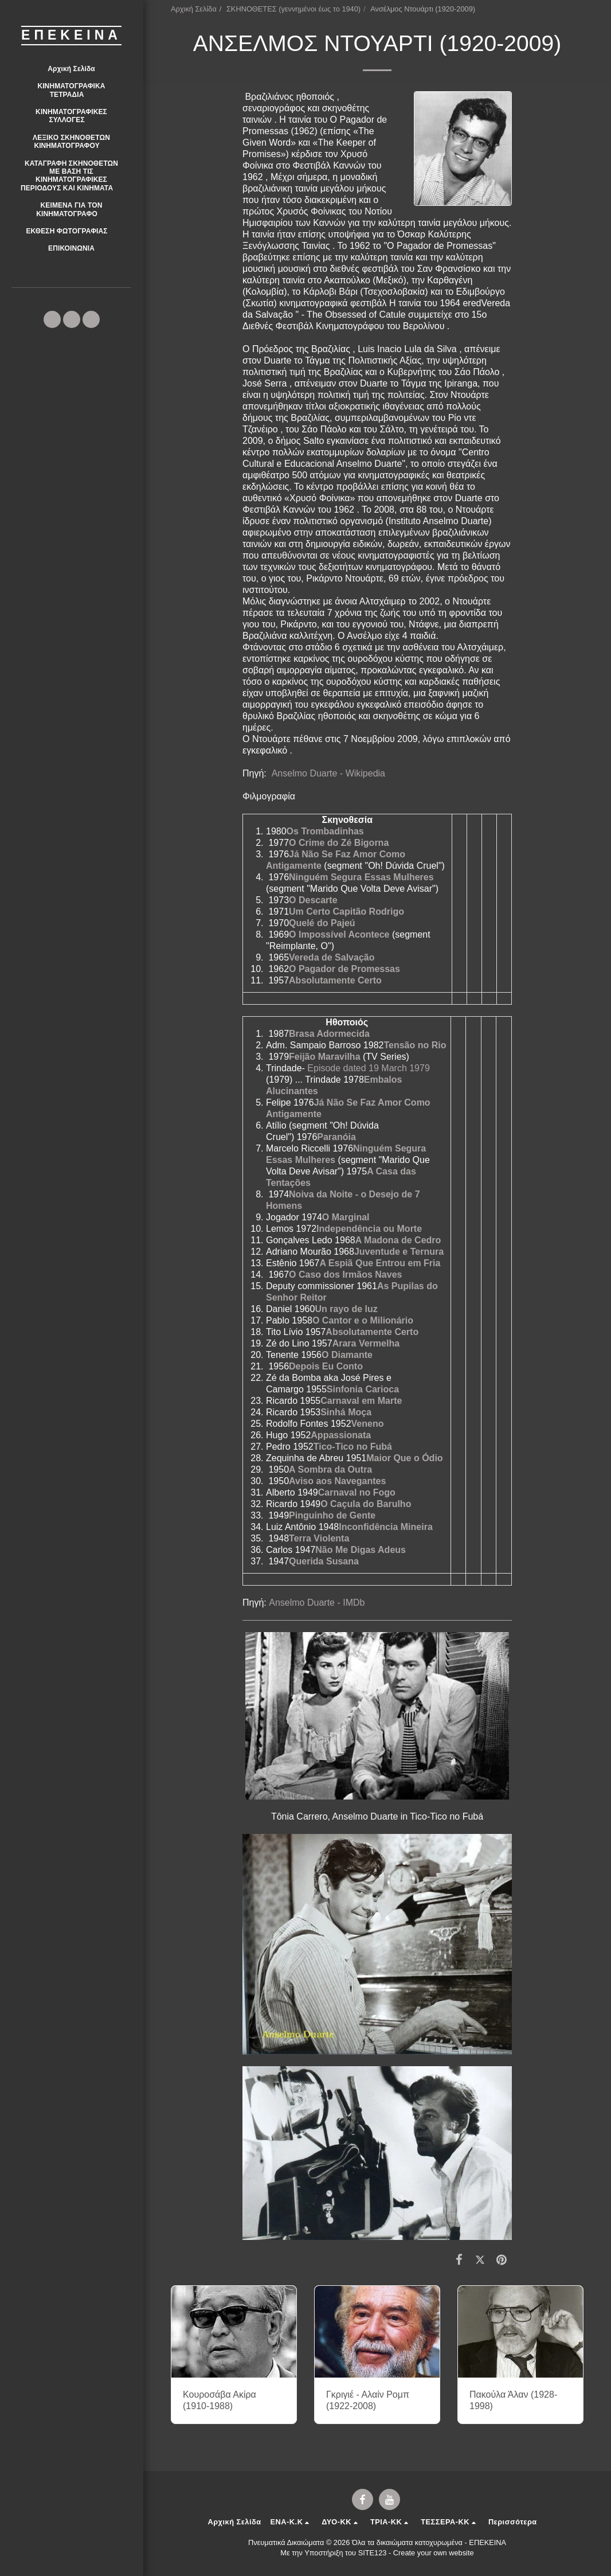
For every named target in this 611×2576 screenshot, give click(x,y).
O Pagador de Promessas (344, 969)
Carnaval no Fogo (356, 1492)
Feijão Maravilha (325, 1056)
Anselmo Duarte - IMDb (317, 1602)
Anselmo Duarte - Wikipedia (328, 773)
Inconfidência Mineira (386, 1527)
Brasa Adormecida (329, 1034)
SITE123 (372, 2552)
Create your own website (433, 2552)
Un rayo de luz (346, 1309)
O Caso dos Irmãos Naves (345, 1274)
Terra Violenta (319, 1538)
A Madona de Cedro (398, 1240)
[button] (71, 90)
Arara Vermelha (365, 1343)
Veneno (367, 1423)
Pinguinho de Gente (332, 1515)
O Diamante (347, 1355)
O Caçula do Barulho (365, 1504)
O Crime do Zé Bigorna (339, 843)
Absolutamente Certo (335, 980)
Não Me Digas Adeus (360, 1550)
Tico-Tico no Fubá (353, 1446)
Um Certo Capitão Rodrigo (346, 911)
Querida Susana (324, 1561)
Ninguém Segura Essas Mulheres (361, 877)
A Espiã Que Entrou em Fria (379, 1263)
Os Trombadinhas (325, 831)
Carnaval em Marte (361, 1401)
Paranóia (336, 1137)
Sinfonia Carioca (363, 1389)
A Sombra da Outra (330, 1469)
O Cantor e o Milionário (362, 1320)
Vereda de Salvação (331, 957)
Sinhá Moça (345, 1412)
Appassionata (341, 1435)
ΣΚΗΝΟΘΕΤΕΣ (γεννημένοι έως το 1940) (293, 9)
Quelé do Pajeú (322, 923)
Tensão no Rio (414, 1045)
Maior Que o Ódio (404, 1458)
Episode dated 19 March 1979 (368, 1068)
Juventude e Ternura (399, 1251)
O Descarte (313, 900)
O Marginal (346, 1217)
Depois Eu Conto (326, 1366)
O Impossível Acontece (339, 934)
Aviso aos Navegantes (337, 1481)
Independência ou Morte (369, 1229)
